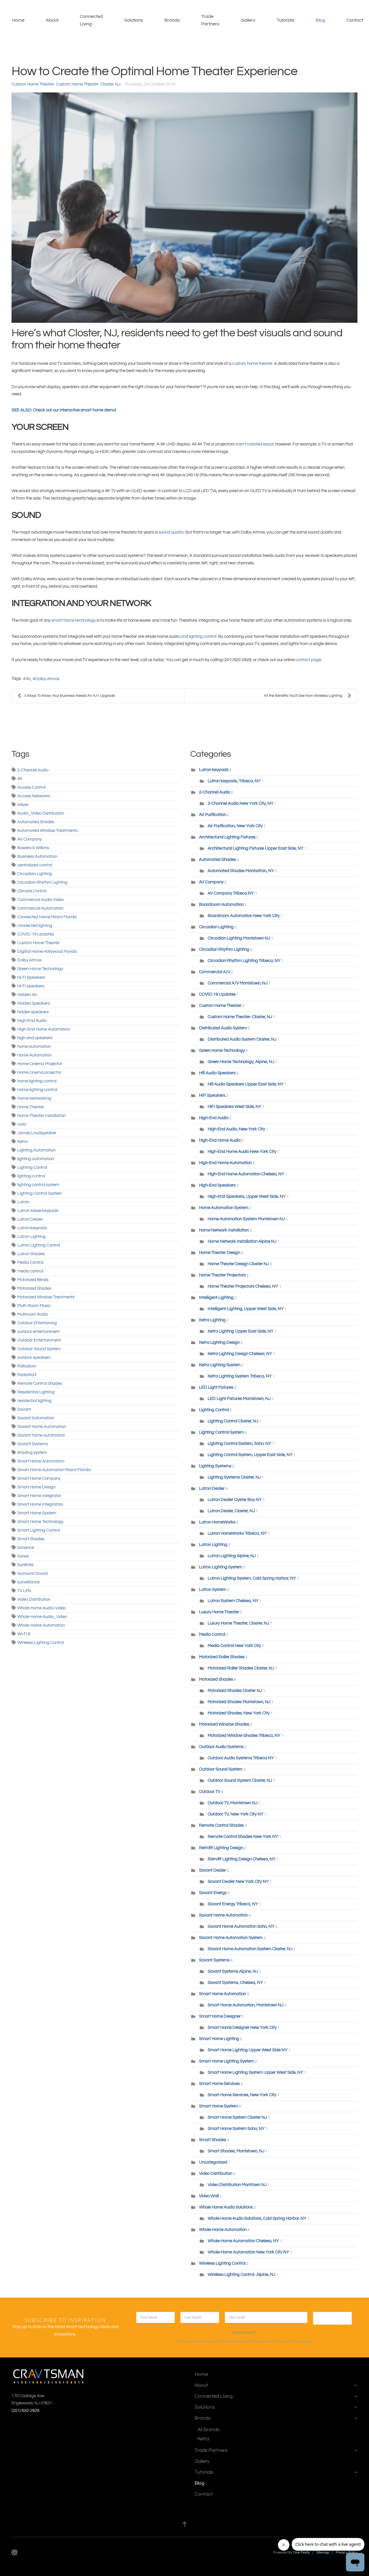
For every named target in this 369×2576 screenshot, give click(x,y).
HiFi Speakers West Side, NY (234, 1107)
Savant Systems (32, 1444)
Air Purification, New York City (235, 826)
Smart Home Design (36, 1487)
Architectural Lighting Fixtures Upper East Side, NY (256, 848)
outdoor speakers (33, 1357)
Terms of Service (290, 2341)
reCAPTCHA (244, 2332)
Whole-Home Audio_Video (42, 1617)
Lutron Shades (31, 1254)
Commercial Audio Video (40, 900)
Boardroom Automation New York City (243, 916)
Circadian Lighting (34, 874)
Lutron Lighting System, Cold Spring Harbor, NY (252, 1578)
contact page (308, 660)
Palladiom (26, 1366)
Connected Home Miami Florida (47, 917)
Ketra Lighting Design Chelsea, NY (240, 1354)
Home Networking (34, 1098)
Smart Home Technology (40, 1522)
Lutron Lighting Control (38, 1245)
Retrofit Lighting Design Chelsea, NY (242, 1859)
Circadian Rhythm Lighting (42, 882)
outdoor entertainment (38, 1331)
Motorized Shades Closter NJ (235, 1691)
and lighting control (198, 636)
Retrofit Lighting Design (221, 1848)
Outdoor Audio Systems (221, 1747)
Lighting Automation (36, 1150)
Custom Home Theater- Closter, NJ (88, 84)
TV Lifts (24, 1591)
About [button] (52, 20)
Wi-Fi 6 (23, 1634)
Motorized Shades (34, 1288)
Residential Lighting (35, 1392)
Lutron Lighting (31, 1236)
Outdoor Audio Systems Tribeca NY (241, 1758)
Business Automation (37, 856)
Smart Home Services (219, 2084)
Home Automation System (224, 1208)
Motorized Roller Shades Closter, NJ (241, 1668)
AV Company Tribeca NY (231, 893)
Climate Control (31, 891)
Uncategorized (213, 2162)
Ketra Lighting (212, 1320)
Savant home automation (41, 1435)
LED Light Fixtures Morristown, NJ (239, 1399)
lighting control (31, 1176)
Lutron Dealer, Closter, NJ (231, 1511)
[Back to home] (7, 20)
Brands (276, 2418)
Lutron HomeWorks (217, 1522)
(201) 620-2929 (25, 2410)
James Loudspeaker (36, 1133)
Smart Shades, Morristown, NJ (236, 2151)
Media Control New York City (234, 1646)
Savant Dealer (212, 1870)
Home (18, 20)
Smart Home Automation (40, 1461)
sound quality (171, 532)
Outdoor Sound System (39, 1349)
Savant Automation (35, 1418)
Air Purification (212, 815)
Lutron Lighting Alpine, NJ (232, 1556)
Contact (355, 20)
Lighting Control (32, 1167)
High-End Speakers (217, 1185)
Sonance (25, 1547)
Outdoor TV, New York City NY (235, 1814)
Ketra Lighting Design (219, 1342)
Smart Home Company (39, 1478)
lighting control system (38, 1185)
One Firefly (301, 2552)
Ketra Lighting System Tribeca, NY (240, 1376)
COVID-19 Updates (35, 934)
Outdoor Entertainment (39, 1340)
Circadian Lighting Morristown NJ (239, 938)
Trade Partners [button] (210, 20)
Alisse (22, 805)
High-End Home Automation (43, 1029)
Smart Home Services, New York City (242, 2095)
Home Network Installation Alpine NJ (242, 1241)
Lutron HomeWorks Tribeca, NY (237, 1533)
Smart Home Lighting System (226, 2061)
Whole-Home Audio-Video (41, 1608)
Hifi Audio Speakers (217, 1073)
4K (28, 679)
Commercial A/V (215, 972)
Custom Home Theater (33, 84)
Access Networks (33, 796)
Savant (24, 1409)
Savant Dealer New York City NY (238, 1881)
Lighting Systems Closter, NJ (234, 1477)
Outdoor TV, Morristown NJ (233, 1803)
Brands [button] (172, 20)
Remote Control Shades (39, 1383)
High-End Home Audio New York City (242, 1151)
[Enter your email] (266, 2317)
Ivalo (21, 1124)
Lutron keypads (32, 1228)
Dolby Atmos (47, 679)
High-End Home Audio (219, 1140)
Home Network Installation (224, 1230)
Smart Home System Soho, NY (237, 2129)
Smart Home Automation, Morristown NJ (245, 2005)
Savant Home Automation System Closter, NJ (250, 1949)
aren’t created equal (254, 444)
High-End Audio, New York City (236, 1129)
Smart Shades (30, 1539)
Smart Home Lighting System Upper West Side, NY (255, 2072)
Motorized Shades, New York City (239, 1713)
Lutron (23, 1202)
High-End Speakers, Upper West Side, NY (247, 1196)
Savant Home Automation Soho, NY (241, 1926)
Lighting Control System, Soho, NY (239, 1443)
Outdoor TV (209, 1792)
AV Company (29, 839)
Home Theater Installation (41, 1116)
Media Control (30, 1262)
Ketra (22, 1141)
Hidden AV (27, 995)
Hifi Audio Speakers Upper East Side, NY (246, 1084)
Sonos (23, 1556)
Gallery (248, 20)
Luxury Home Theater (219, 1612)
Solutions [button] (133, 20)
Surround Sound (32, 1573)
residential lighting (34, 1401)
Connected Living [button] (91, 20)
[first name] (155, 2317)
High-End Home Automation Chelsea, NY (246, 1174)
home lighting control (37, 1081)
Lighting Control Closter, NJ (233, 1421)
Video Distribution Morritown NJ (237, 2185)
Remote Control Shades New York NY (243, 1837)
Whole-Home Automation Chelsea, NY (243, 2241)
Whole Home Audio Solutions (226, 2207)
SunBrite (25, 1565)
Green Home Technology (40, 969)
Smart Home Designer (220, 2016)
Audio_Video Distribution (40, 813)
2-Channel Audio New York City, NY (241, 803)
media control (30, 1271)
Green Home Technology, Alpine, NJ (241, 1062)
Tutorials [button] (285, 20)
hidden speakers (33, 1012)
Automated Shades (35, 822)
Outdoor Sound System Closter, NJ (240, 1780)
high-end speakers (34, 1038)
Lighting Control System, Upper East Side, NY (250, 1455)
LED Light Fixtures (216, 1387)
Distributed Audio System (223, 1028)
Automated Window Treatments (47, 830)
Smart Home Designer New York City (242, 2027)
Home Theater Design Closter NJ (238, 1264)
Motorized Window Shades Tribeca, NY (244, 1735)
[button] (184, 2524)
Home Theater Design (220, 1253)
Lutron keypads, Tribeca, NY (234, 781)
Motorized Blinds (32, 1280)
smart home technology (73, 620)
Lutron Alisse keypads (38, 1211)
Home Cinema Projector (39, 1064)
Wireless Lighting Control (40, 1642)
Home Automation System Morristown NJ (246, 1219)
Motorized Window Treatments (46, 1297)
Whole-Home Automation (41, 1625)
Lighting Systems (215, 1466)
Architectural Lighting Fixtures (227, 837)
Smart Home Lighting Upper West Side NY (247, 2050)
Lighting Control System (39, 1193)
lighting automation (35, 1159)
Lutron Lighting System (220, 1567)
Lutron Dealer (30, 1219)
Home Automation (34, 1055)
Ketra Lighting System (219, 1365)
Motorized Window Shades (224, 1724)
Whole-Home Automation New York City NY (248, 2252)
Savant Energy (213, 1893)
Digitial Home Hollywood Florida (47, 951)
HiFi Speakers (212, 1095)
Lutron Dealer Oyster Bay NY (235, 1500)
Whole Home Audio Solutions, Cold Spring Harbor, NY (257, 2218)
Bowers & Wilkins (33, 848)
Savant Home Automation (41, 1426)
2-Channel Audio (32, 770)
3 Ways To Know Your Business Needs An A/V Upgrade (66, 696)
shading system (32, 1452)
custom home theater (252, 363)
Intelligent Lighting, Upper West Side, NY (246, 1309)
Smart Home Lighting (219, 2039)
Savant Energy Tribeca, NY (233, 1904)
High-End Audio (32, 1020)
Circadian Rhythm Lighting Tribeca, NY (244, 961)
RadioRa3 (26, 1375)
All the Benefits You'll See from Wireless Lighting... (307, 696)
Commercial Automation (40, 908)
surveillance (28, 1582)
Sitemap (323, 2552)
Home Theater (30, 1107)
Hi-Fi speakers (30, 986)
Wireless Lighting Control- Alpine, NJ (241, 2275)
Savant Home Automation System (231, 1938)
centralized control (34, 865)
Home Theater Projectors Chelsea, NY (243, 1286)
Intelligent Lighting (216, 1297)
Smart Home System (36, 1513)
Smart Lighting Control (38, 1530)
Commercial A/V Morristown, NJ (238, 983)
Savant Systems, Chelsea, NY (235, 1983)
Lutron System (212, 1589)
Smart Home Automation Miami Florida (54, 1470)
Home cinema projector (39, 1072)
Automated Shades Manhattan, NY (241, 871)
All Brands (208, 2429)
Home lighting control (37, 1090)
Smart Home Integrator (39, 1496)
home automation (34, 1046)
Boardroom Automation (221, 904)
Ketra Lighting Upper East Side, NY (241, 1331)
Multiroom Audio (32, 1314)
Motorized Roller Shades (221, 1657)
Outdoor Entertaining (37, 1323)
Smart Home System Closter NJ (237, 2117)
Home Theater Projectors (222, 1275)
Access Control (31, 787)
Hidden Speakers (33, 1003)
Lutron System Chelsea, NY (233, 1601)
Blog (320, 20)
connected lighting (34, 925)
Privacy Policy (262, 2341)
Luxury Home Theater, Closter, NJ (238, 1623)
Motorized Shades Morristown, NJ (239, 1702)
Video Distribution (33, 1599)
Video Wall (209, 2196)
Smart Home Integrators (40, 1504)
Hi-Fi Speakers (31, 977)
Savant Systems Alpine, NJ (233, 1971)
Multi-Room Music (34, 1306)
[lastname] (200, 2317)
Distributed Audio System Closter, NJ (242, 1039)
